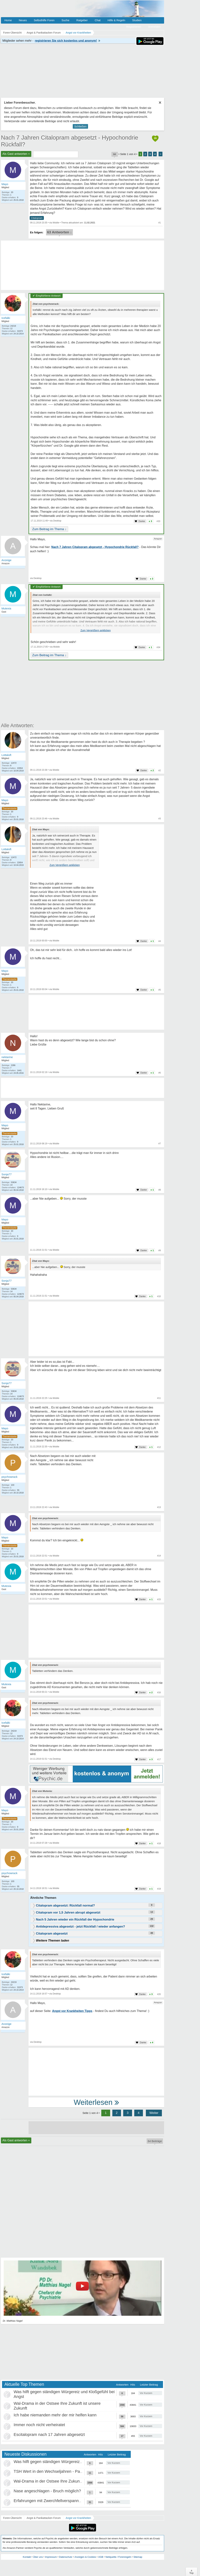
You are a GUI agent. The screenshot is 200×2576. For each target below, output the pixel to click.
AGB (100, 2557)
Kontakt (27, 2557)
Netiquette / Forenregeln (118, 2557)
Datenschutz (65, 2557)
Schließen (80, 126)
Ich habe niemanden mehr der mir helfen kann (55, 2415)
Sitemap (137, 2557)
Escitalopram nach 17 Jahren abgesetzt (49, 2434)
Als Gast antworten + (16, 153)
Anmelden (154, 26)
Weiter (153, 2113)
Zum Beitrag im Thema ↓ (49, 529)
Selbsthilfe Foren (44, 20)
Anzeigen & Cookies (85, 2557)
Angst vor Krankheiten (78, 2517)
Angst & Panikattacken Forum (44, 2517)
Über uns (38, 2557)
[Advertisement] (96, 1329)
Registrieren (133, 26)
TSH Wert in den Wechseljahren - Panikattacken (57, 2471)
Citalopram (37, 218)
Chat (98, 20)
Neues (23, 20)
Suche (65, 20)
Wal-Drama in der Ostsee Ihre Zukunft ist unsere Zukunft (64, 2481)
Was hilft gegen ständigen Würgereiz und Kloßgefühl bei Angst (70, 2461)
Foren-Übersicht (12, 2517)
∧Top (191, 2571)
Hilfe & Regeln (116, 20)
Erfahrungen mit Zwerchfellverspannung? (51, 2500)
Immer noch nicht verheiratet (39, 2424)
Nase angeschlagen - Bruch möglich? (47, 2491)
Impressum (51, 2557)
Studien (137, 20)
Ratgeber (82, 20)
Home (8, 20)
